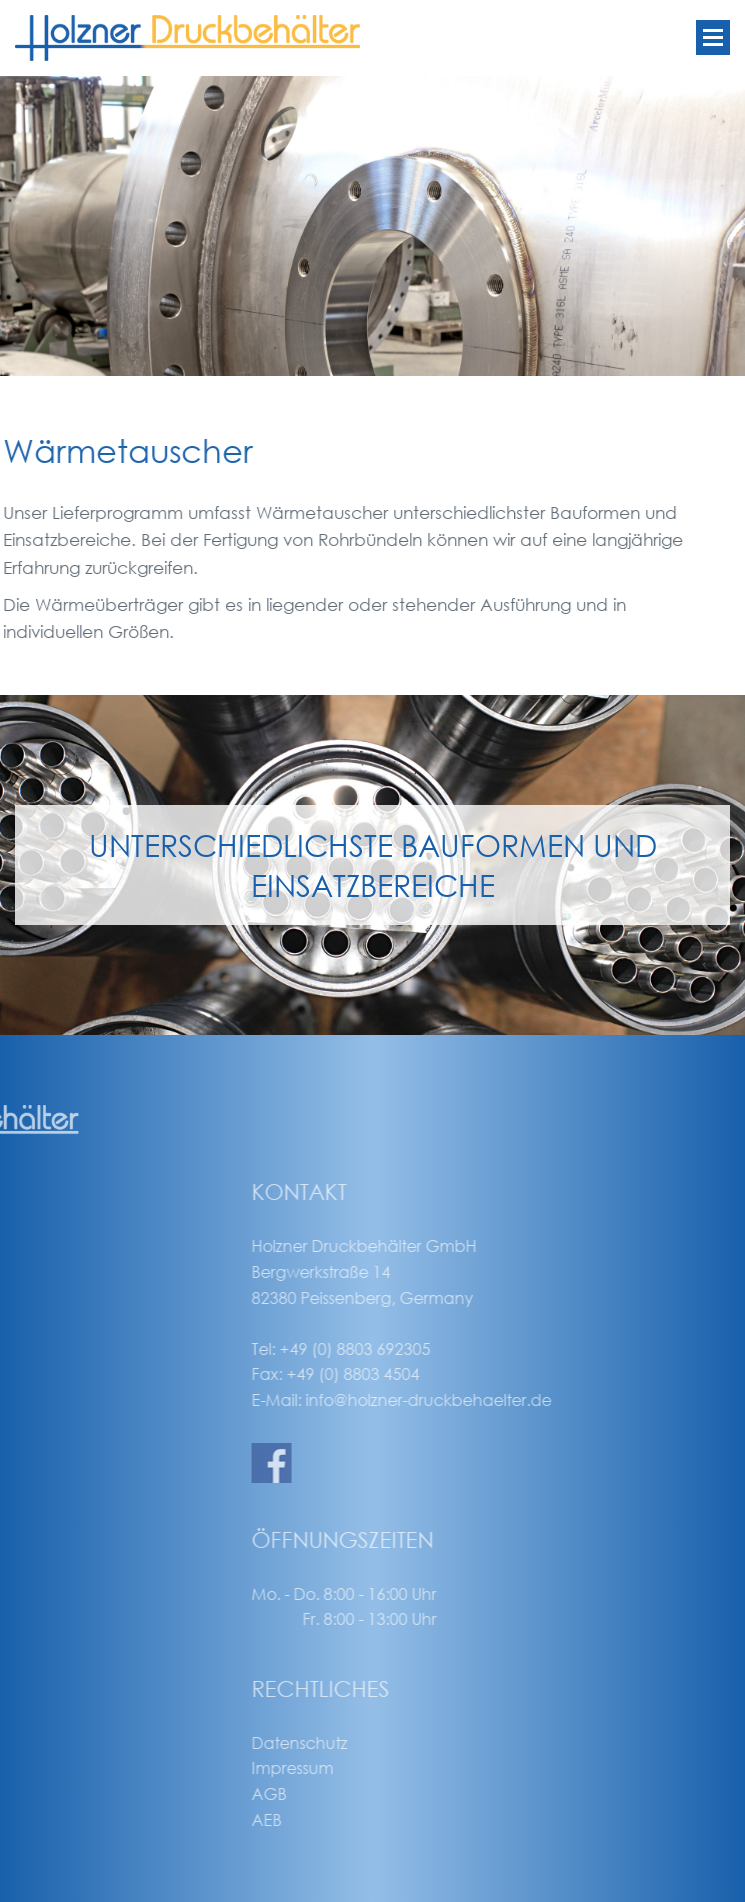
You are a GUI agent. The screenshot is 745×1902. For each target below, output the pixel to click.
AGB (371, 1793)
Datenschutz (402, 1742)
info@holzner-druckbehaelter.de (531, 1399)
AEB (369, 1819)
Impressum (395, 1767)
